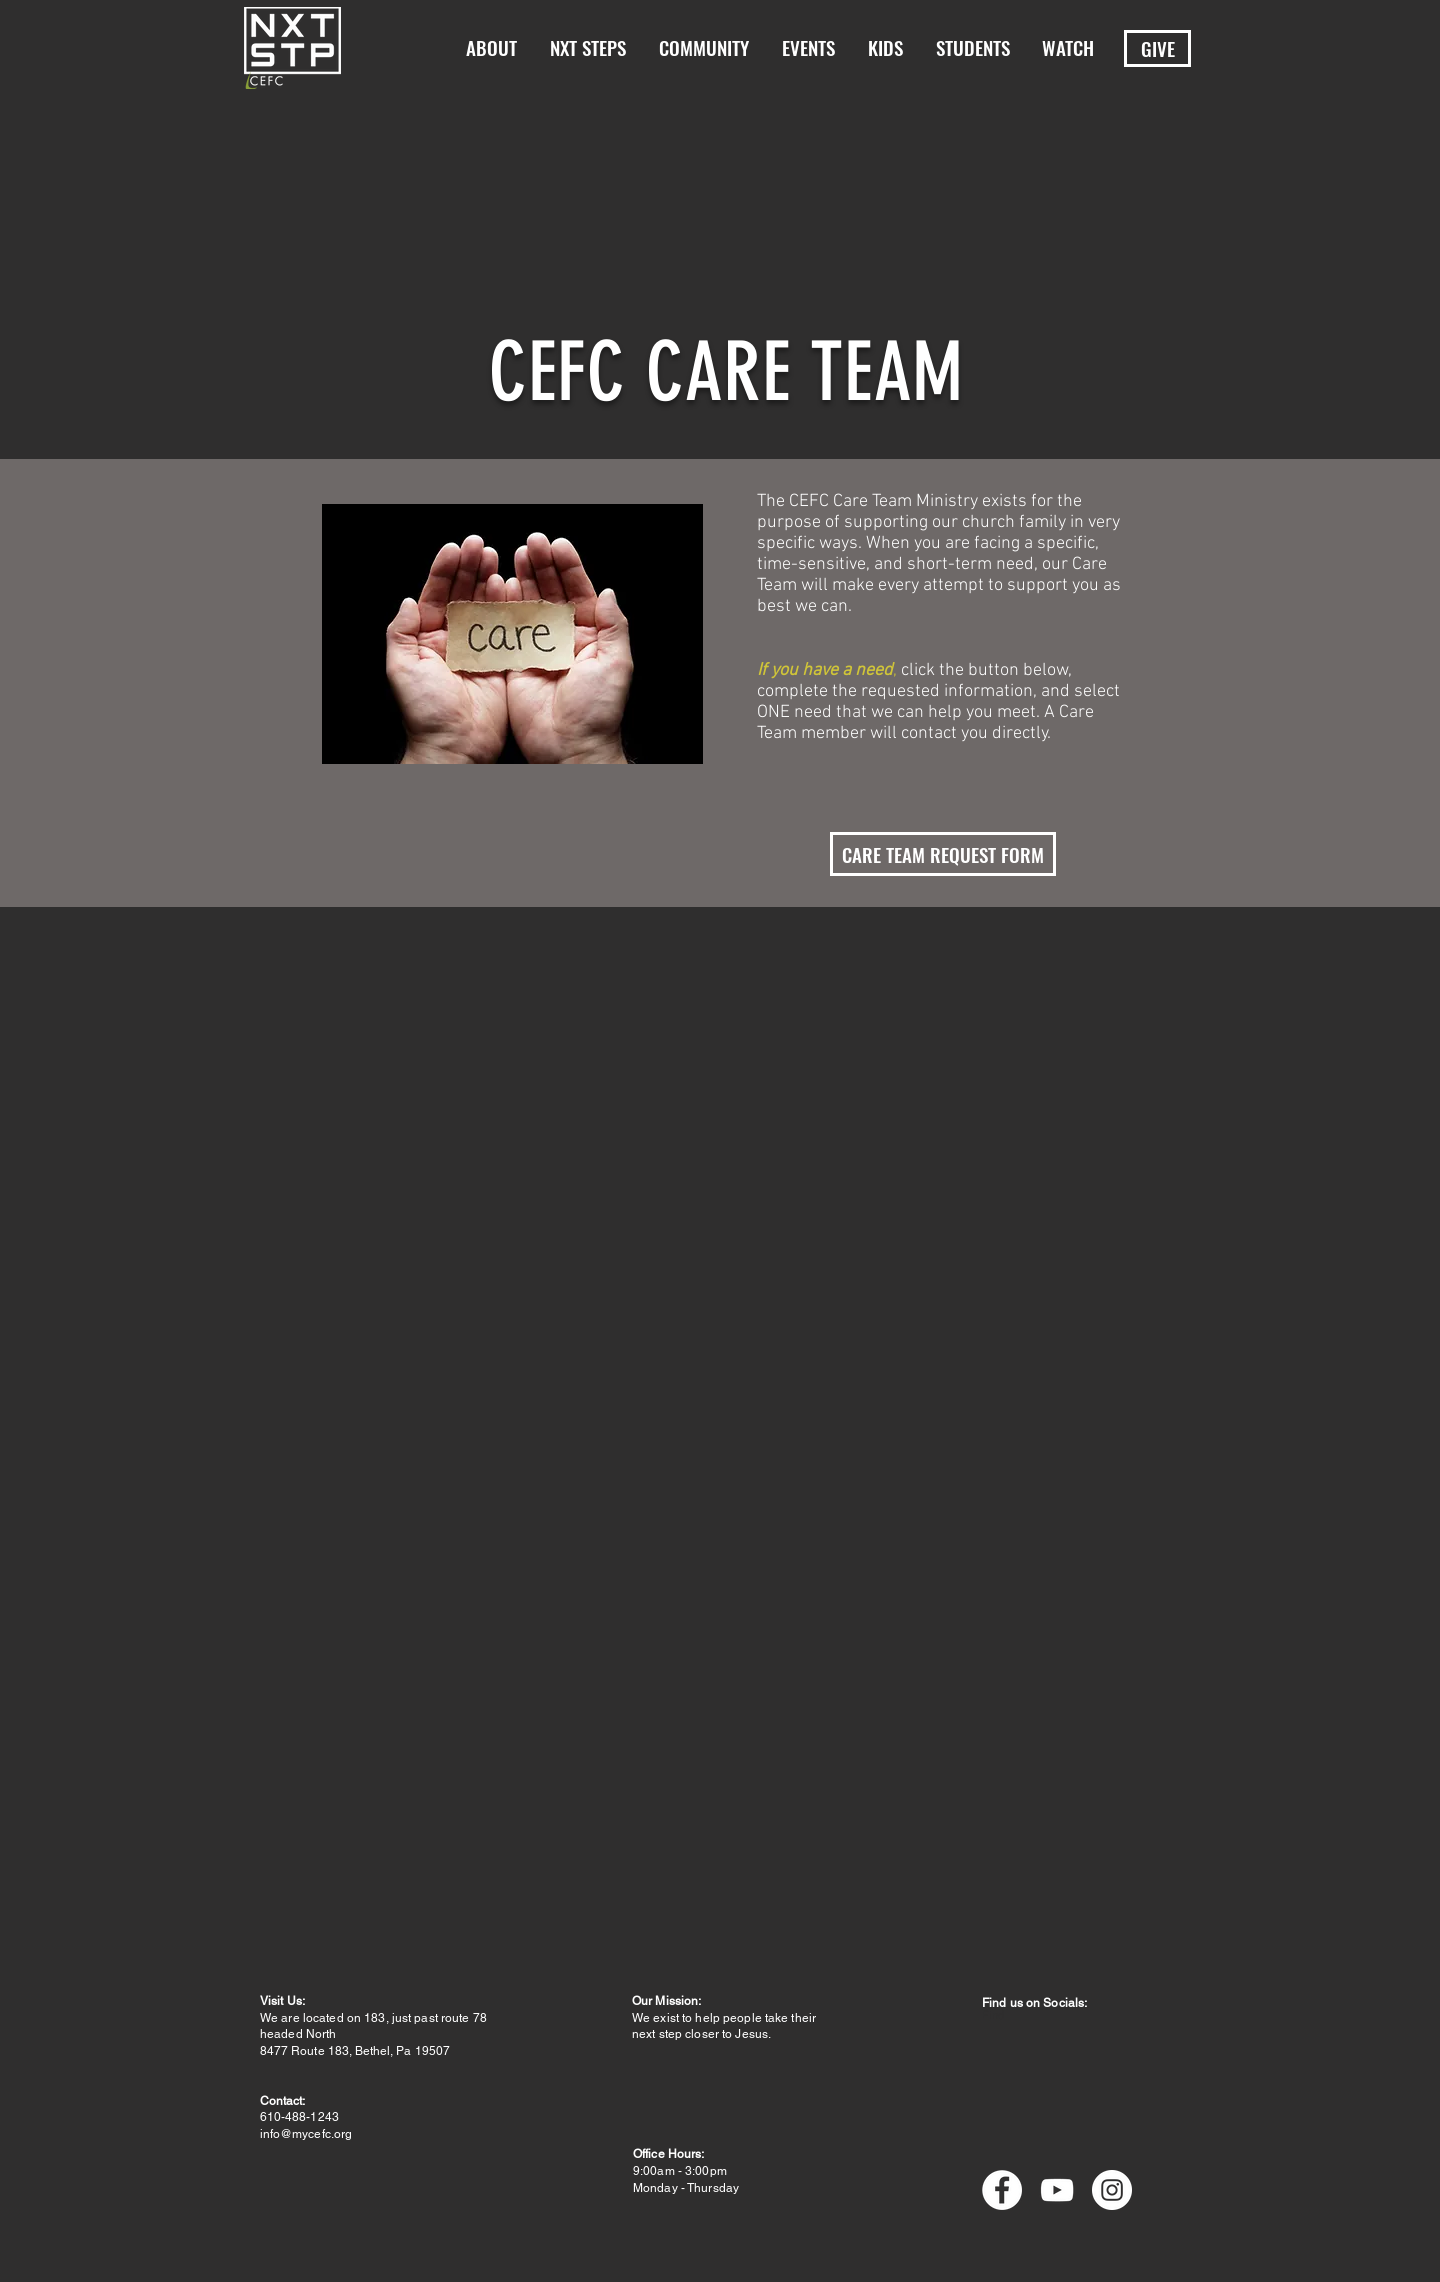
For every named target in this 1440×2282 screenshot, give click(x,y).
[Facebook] (1002, 2190)
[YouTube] (1057, 2190)
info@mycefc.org (306, 2134)
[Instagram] (1112, 2190)
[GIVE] (1157, 48)
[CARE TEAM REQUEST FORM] (943, 854)
